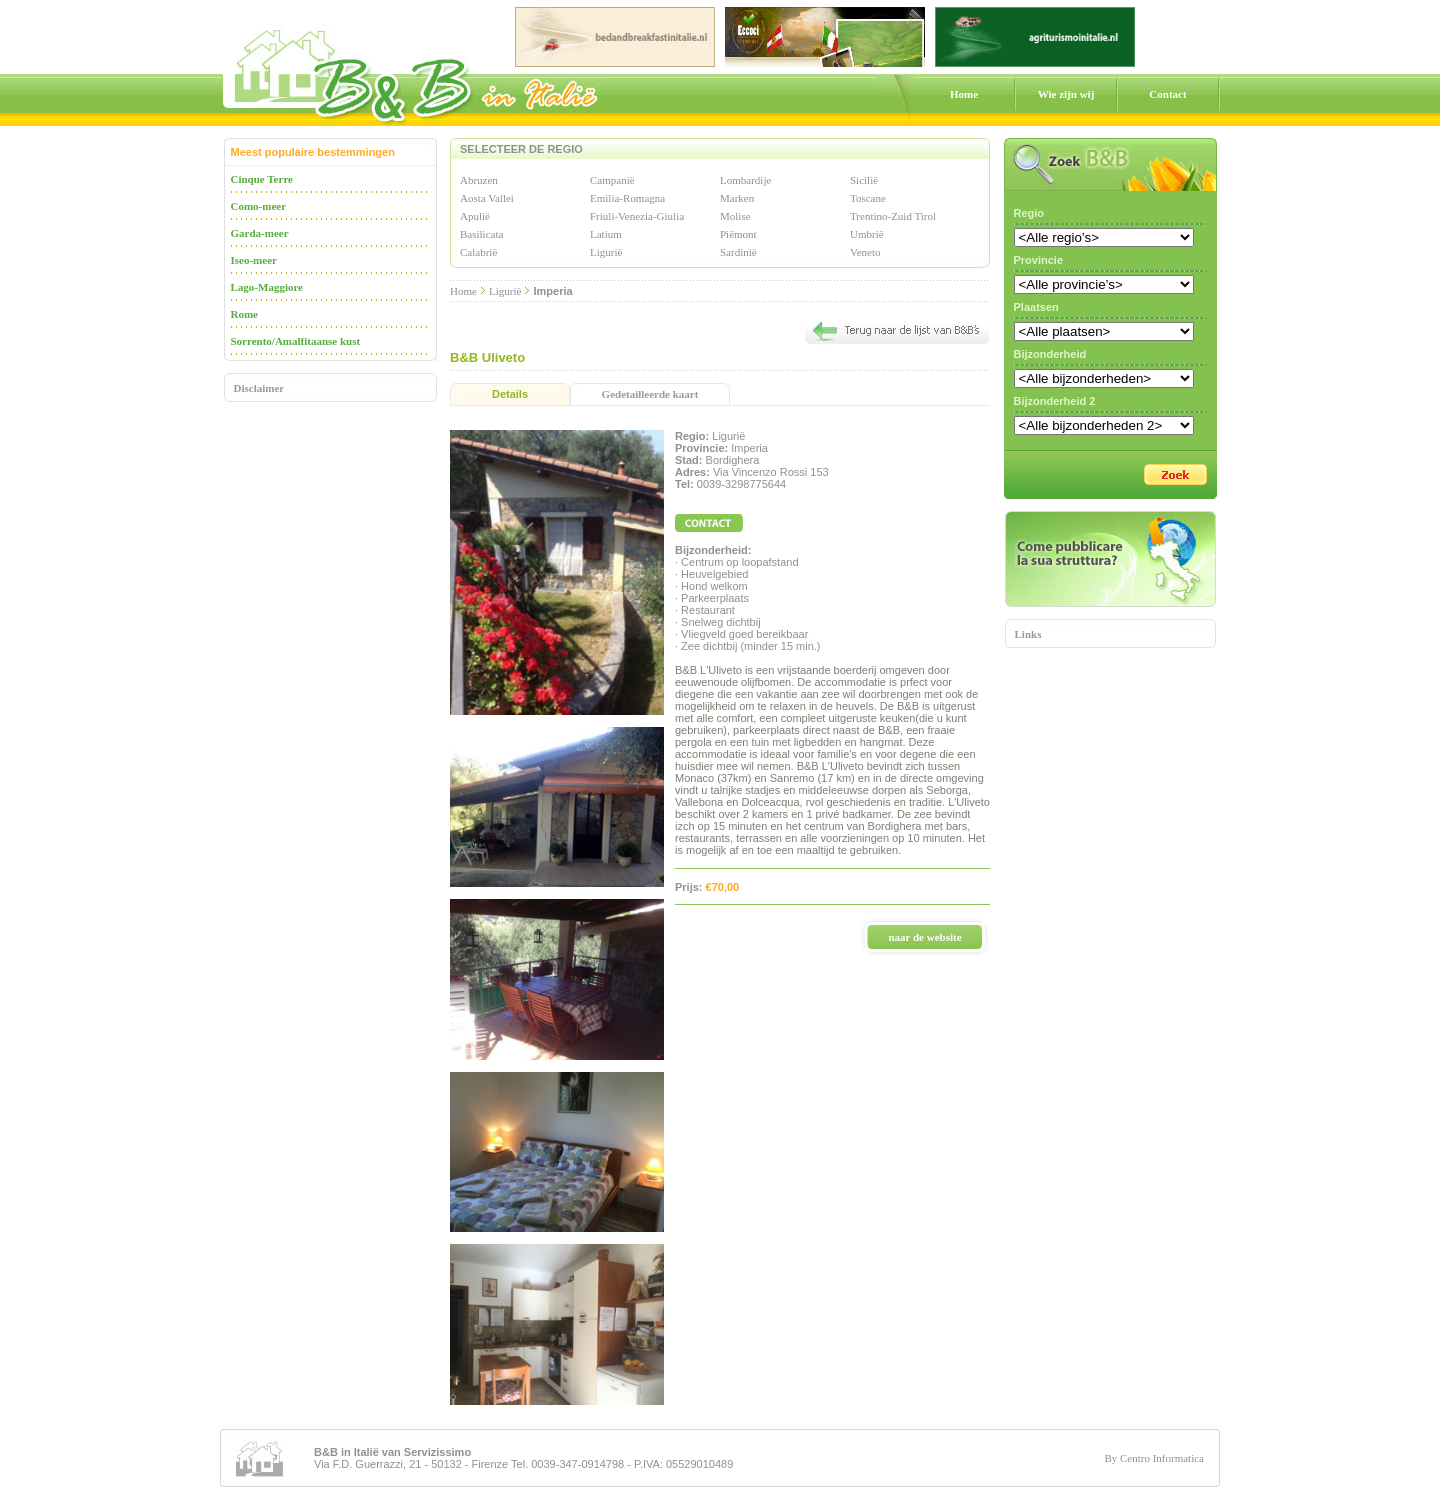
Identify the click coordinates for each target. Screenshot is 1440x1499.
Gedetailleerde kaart (650, 394)
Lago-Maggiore (267, 287)
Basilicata (481, 234)
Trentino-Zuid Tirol (893, 216)
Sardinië (738, 252)
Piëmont (738, 234)
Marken (737, 198)
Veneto (865, 252)
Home (964, 94)
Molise (735, 216)
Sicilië (864, 180)
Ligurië (606, 252)
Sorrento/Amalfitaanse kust (296, 341)
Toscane (868, 198)
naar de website (924, 937)
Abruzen (479, 180)
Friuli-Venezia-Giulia (637, 216)
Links (1028, 634)
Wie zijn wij (1066, 94)
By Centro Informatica (1154, 1458)
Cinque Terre (262, 179)
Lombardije (745, 180)
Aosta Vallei (487, 198)
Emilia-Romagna (627, 198)
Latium (606, 234)
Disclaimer (259, 388)
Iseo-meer (254, 260)
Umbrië (867, 234)
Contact (1167, 94)
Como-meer (259, 206)
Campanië (612, 180)
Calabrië (478, 252)
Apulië (475, 216)
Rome (245, 314)
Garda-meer (260, 233)
